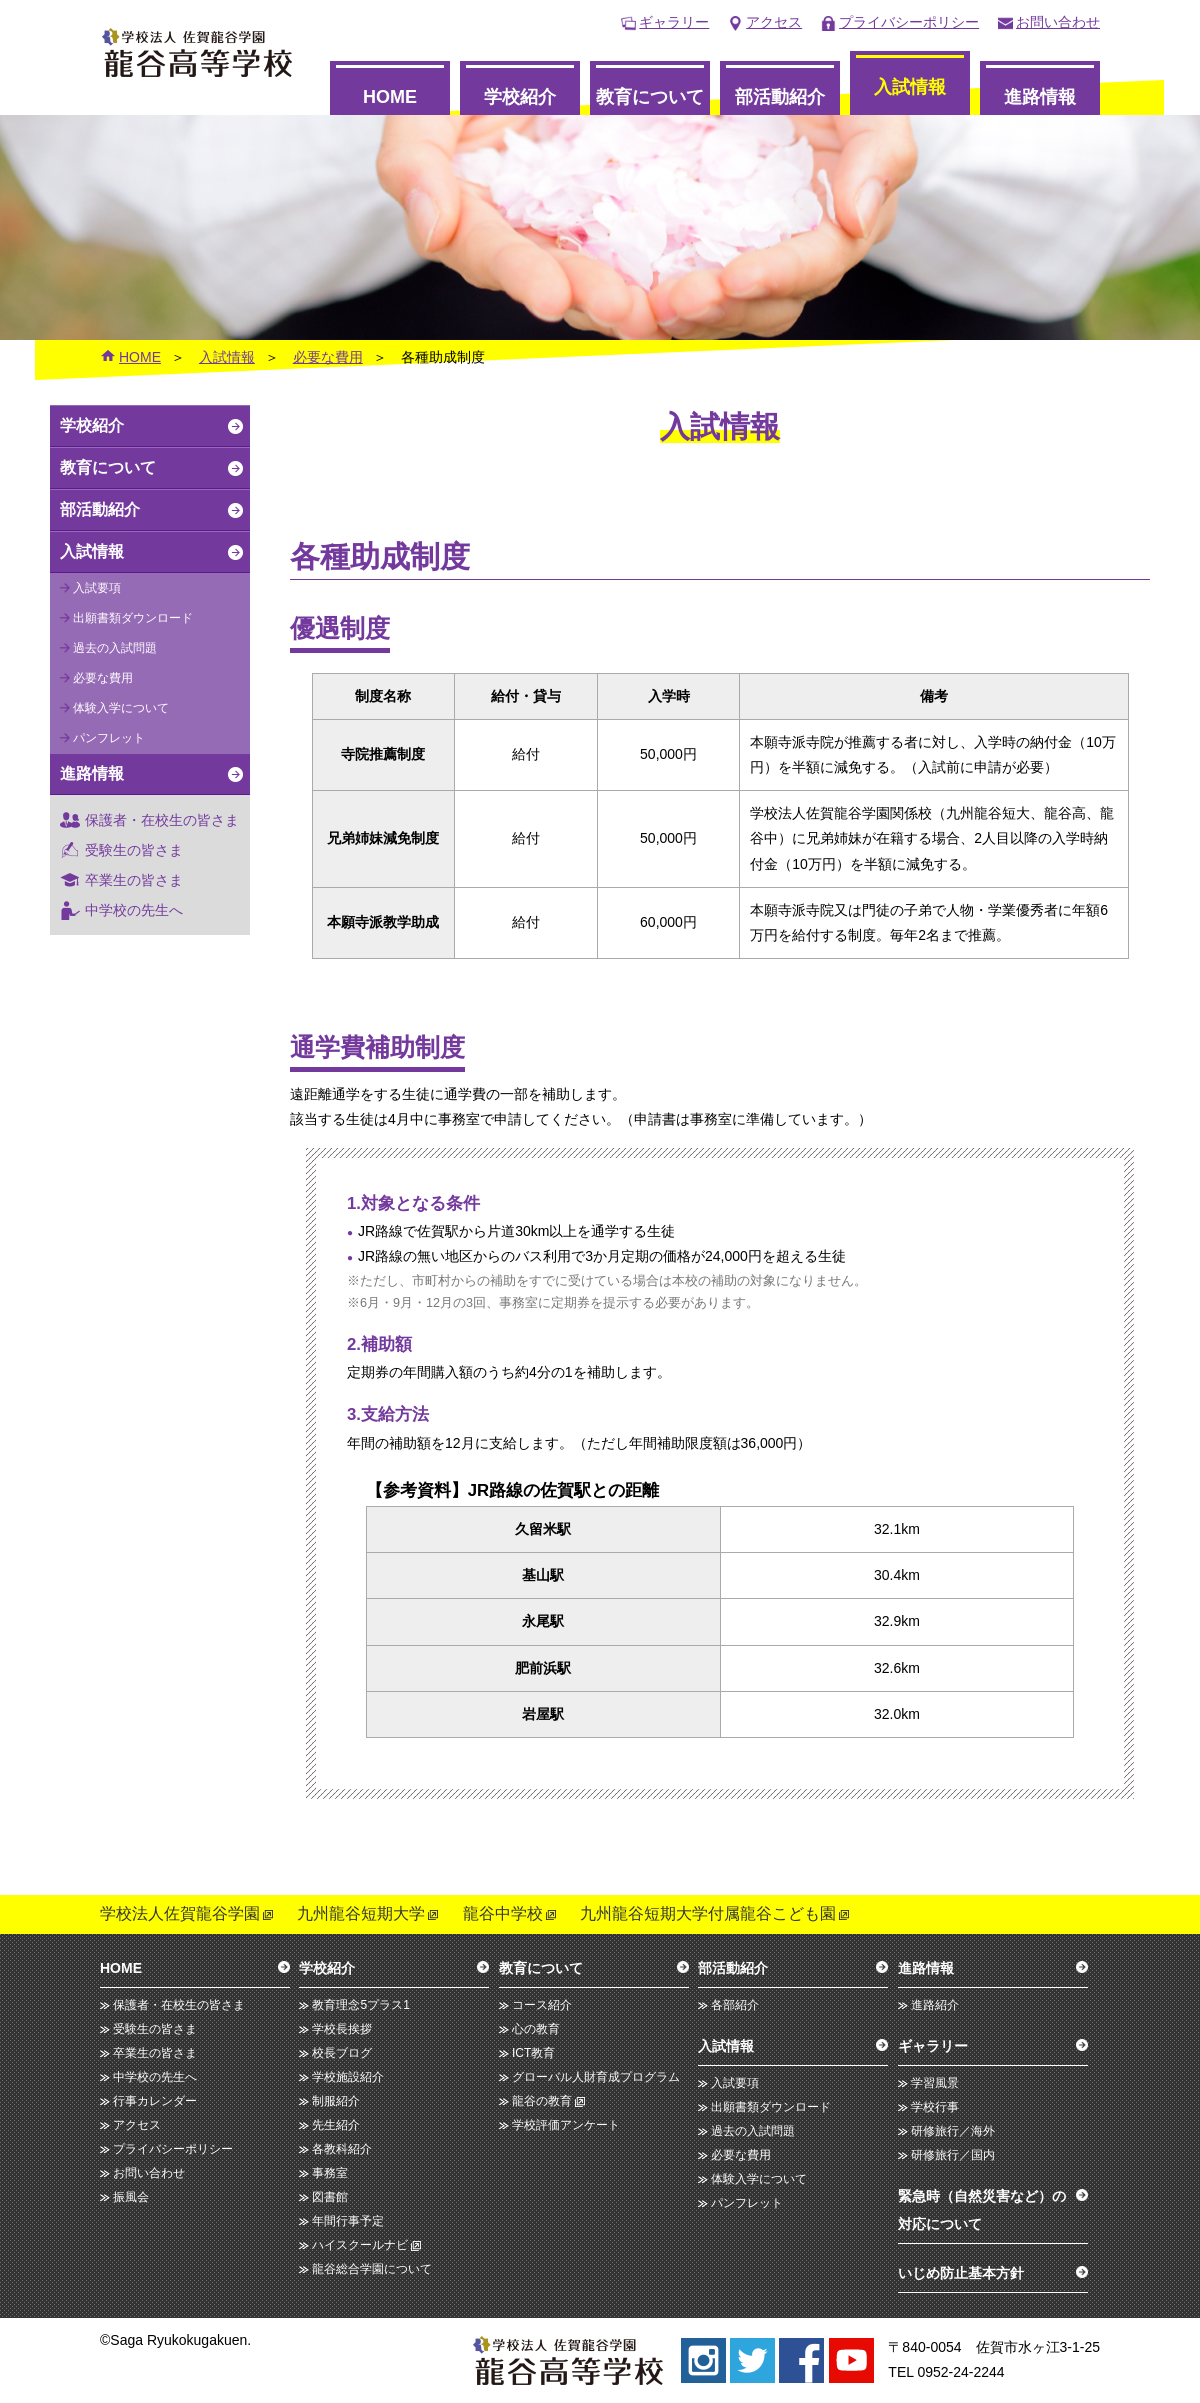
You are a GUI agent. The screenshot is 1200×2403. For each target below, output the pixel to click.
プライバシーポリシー (909, 22)
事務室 (330, 2173)
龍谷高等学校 (197, 52)
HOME (390, 97)
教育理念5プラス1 (360, 2005)
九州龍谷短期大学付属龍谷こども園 (708, 1913)
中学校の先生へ (134, 910)
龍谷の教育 (542, 2101)
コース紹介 (542, 2005)
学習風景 (935, 2083)
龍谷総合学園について (372, 2269)
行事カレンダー (155, 2101)
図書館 (330, 2197)
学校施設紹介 (348, 2077)
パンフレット (109, 738)
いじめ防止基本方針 (961, 2273)
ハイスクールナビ (360, 2245)
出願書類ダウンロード (133, 618)
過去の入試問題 (115, 648)
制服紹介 (336, 2101)
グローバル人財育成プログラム (596, 2077)
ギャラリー (674, 22)
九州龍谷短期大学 (361, 1913)
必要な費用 (328, 357)
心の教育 (536, 2029)
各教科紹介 (342, 2149)
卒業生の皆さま (134, 880)
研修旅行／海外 (953, 2131)
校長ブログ (342, 2053)
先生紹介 (336, 2125)
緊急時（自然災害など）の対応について (982, 2210)
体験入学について (121, 708)
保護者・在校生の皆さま (162, 820)
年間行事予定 (348, 2221)
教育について (650, 97)
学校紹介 (520, 97)
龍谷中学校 (503, 1913)
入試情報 (910, 87)
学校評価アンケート (566, 2125)
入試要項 (97, 588)
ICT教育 (533, 2053)
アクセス (774, 22)
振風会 (131, 2197)
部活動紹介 (780, 97)
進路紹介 (935, 2005)
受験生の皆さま (134, 850)
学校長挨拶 (342, 2029)
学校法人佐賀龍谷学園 (180, 1913)
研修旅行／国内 (953, 2155)
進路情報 (1040, 97)
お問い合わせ (1058, 22)
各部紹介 (735, 2005)
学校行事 (935, 2107)
